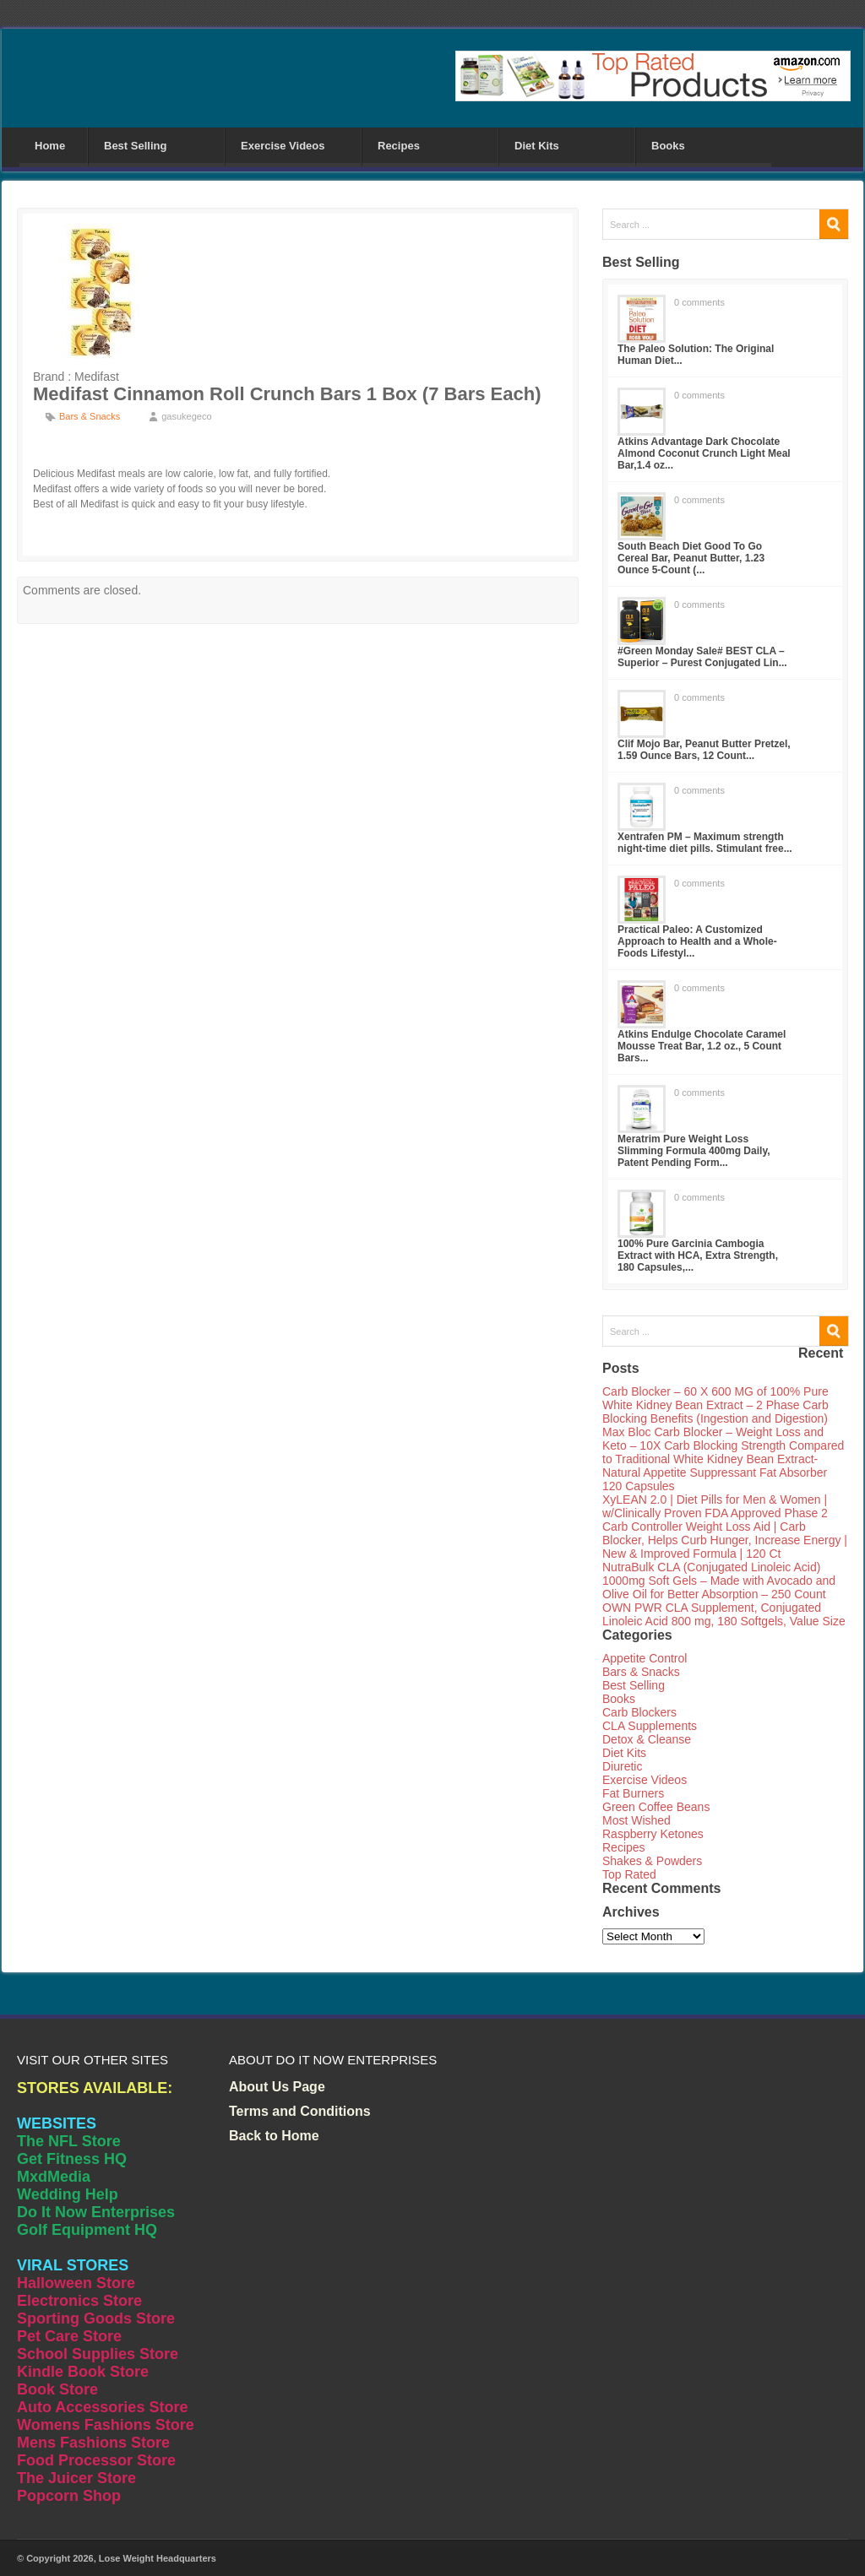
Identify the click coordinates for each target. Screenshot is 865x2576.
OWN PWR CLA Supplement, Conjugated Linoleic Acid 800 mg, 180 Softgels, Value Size (724, 1614)
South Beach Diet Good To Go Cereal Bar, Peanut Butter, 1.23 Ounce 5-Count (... (690, 558)
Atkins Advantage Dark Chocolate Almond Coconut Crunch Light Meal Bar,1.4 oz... (704, 453)
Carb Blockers (639, 1712)
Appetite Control (644, 1658)
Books (668, 145)
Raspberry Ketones (653, 1834)
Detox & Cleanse (646, 1739)
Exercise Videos (283, 145)
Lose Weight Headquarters (157, 2558)
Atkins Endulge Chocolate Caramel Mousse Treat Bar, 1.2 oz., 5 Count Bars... (701, 1046)
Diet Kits (536, 145)
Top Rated (629, 1874)
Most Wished (636, 1820)
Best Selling (135, 145)
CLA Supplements (649, 1726)
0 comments (699, 302)
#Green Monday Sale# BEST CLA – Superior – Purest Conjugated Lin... (702, 657)
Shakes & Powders (652, 1861)
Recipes (399, 145)
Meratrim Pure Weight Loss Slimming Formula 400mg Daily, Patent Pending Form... (693, 1151)
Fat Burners (633, 1793)
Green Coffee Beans (656, 1807)
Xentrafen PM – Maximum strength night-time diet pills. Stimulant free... (704, 842)
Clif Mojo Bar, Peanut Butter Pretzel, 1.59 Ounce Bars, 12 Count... (704, 750)
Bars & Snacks (89, 416)
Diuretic (622, 1766)
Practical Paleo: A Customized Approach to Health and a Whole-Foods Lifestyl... (697, 941)
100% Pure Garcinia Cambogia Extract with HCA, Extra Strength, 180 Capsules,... (697, 1255)
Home (50, 145)
